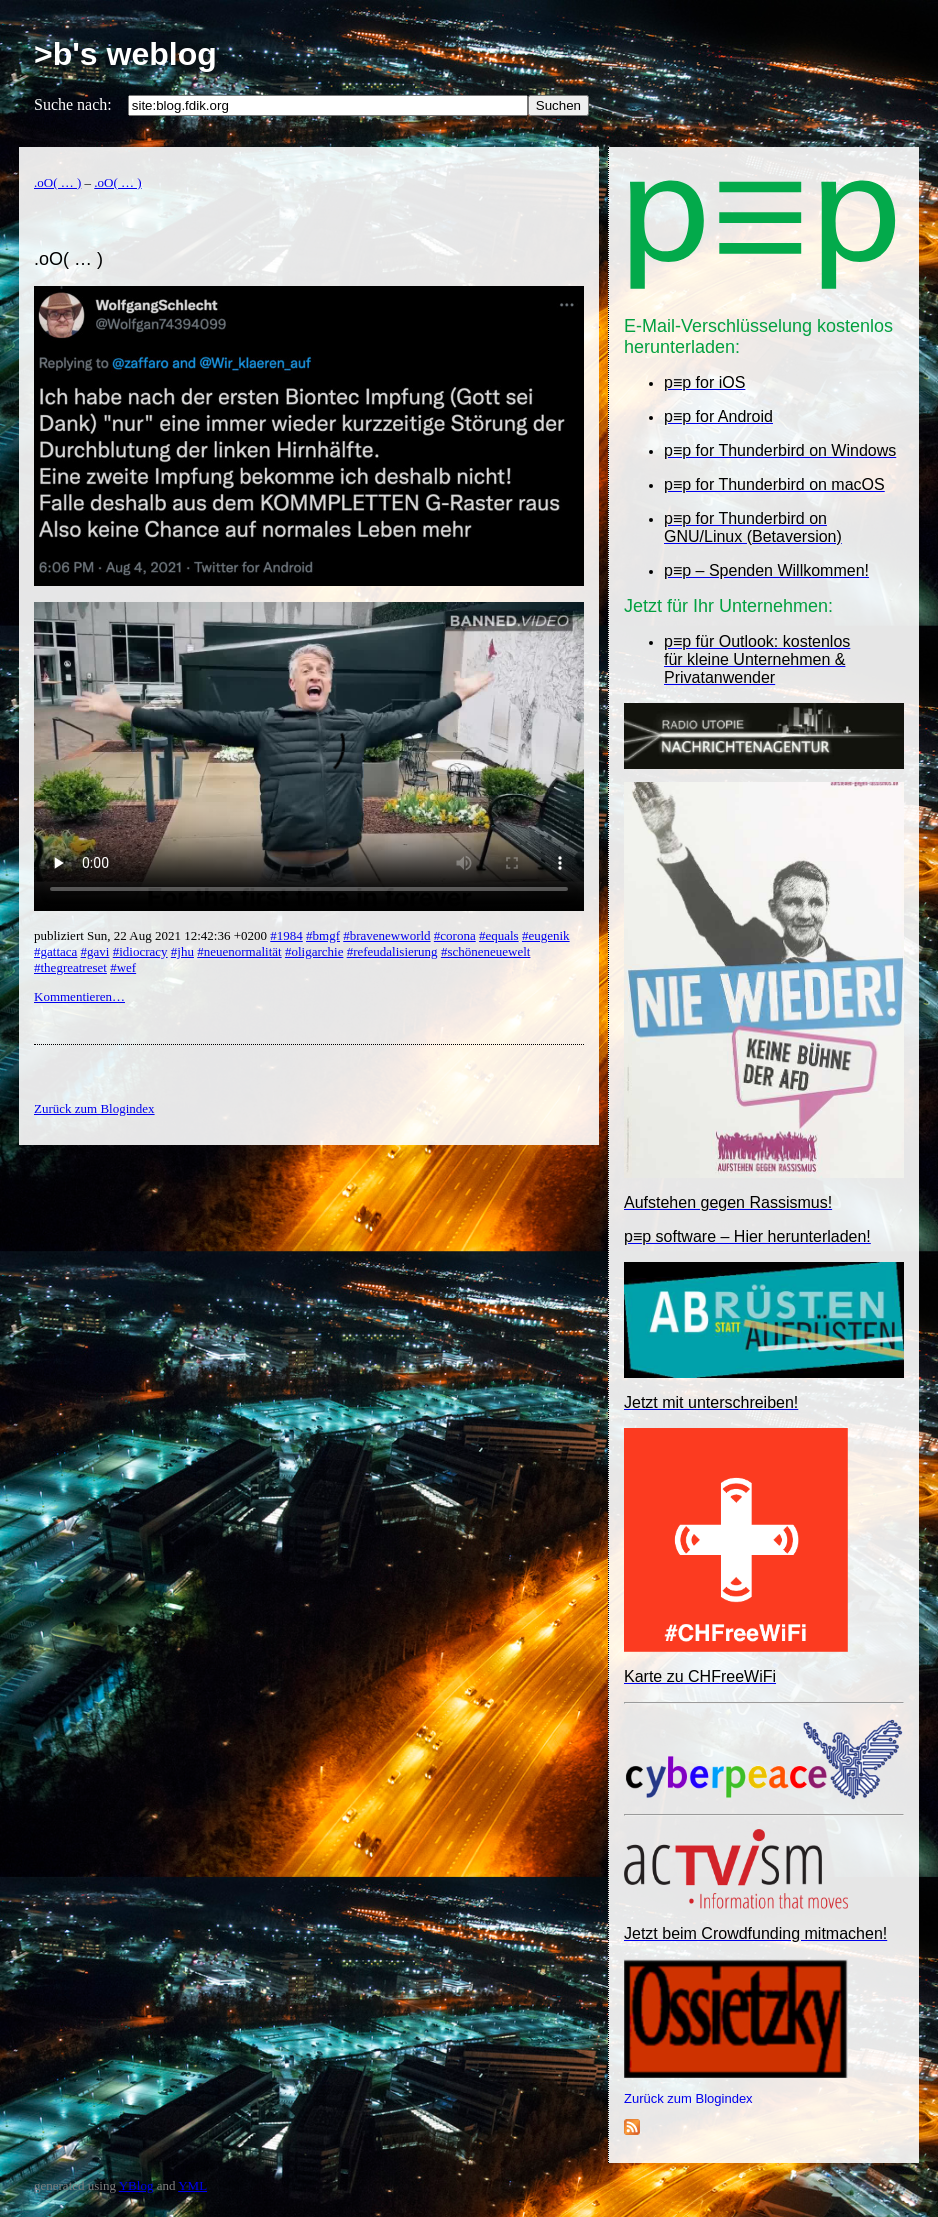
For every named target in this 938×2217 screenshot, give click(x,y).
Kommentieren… (79, 996)
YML (192, 2185)
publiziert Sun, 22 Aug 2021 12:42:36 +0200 (152, 935)
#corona (455, 935)
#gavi (95, 951)
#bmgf (323, 935)
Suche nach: (73, 104)
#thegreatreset (70, 967)
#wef (123, 967)
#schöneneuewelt (486, 951)
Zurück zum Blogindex (688, 2098)
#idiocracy (140, 951)
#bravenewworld (386, 935)
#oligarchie (314, 951)
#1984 (286, 935)
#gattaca (55, 951)
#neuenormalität (239, 951)
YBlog (136, 2185)
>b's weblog (125, 54)
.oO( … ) (57, 182)
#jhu (182, 951)
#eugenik (546, 935)
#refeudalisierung (392, 951)
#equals (499, 935)
